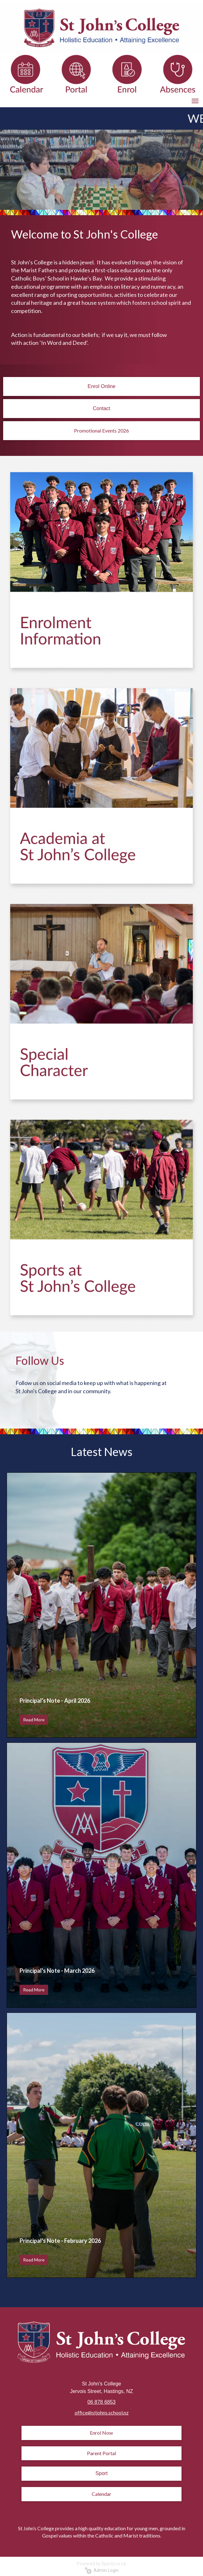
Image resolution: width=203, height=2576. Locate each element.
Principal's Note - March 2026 (57, 1970)
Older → (101, 2289)
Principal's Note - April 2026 (55, 1700)
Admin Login (102, 2570)
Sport (101, 2473)
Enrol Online (101, 386)
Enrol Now (101, 2433)
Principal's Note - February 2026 (60, 2240)
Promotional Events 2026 (101, 430)
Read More (34, 1719)
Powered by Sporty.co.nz (101, 2563)
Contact (101, 408)
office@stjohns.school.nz (102, 2412)
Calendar (101, 2494)
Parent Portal (101, 2453)
